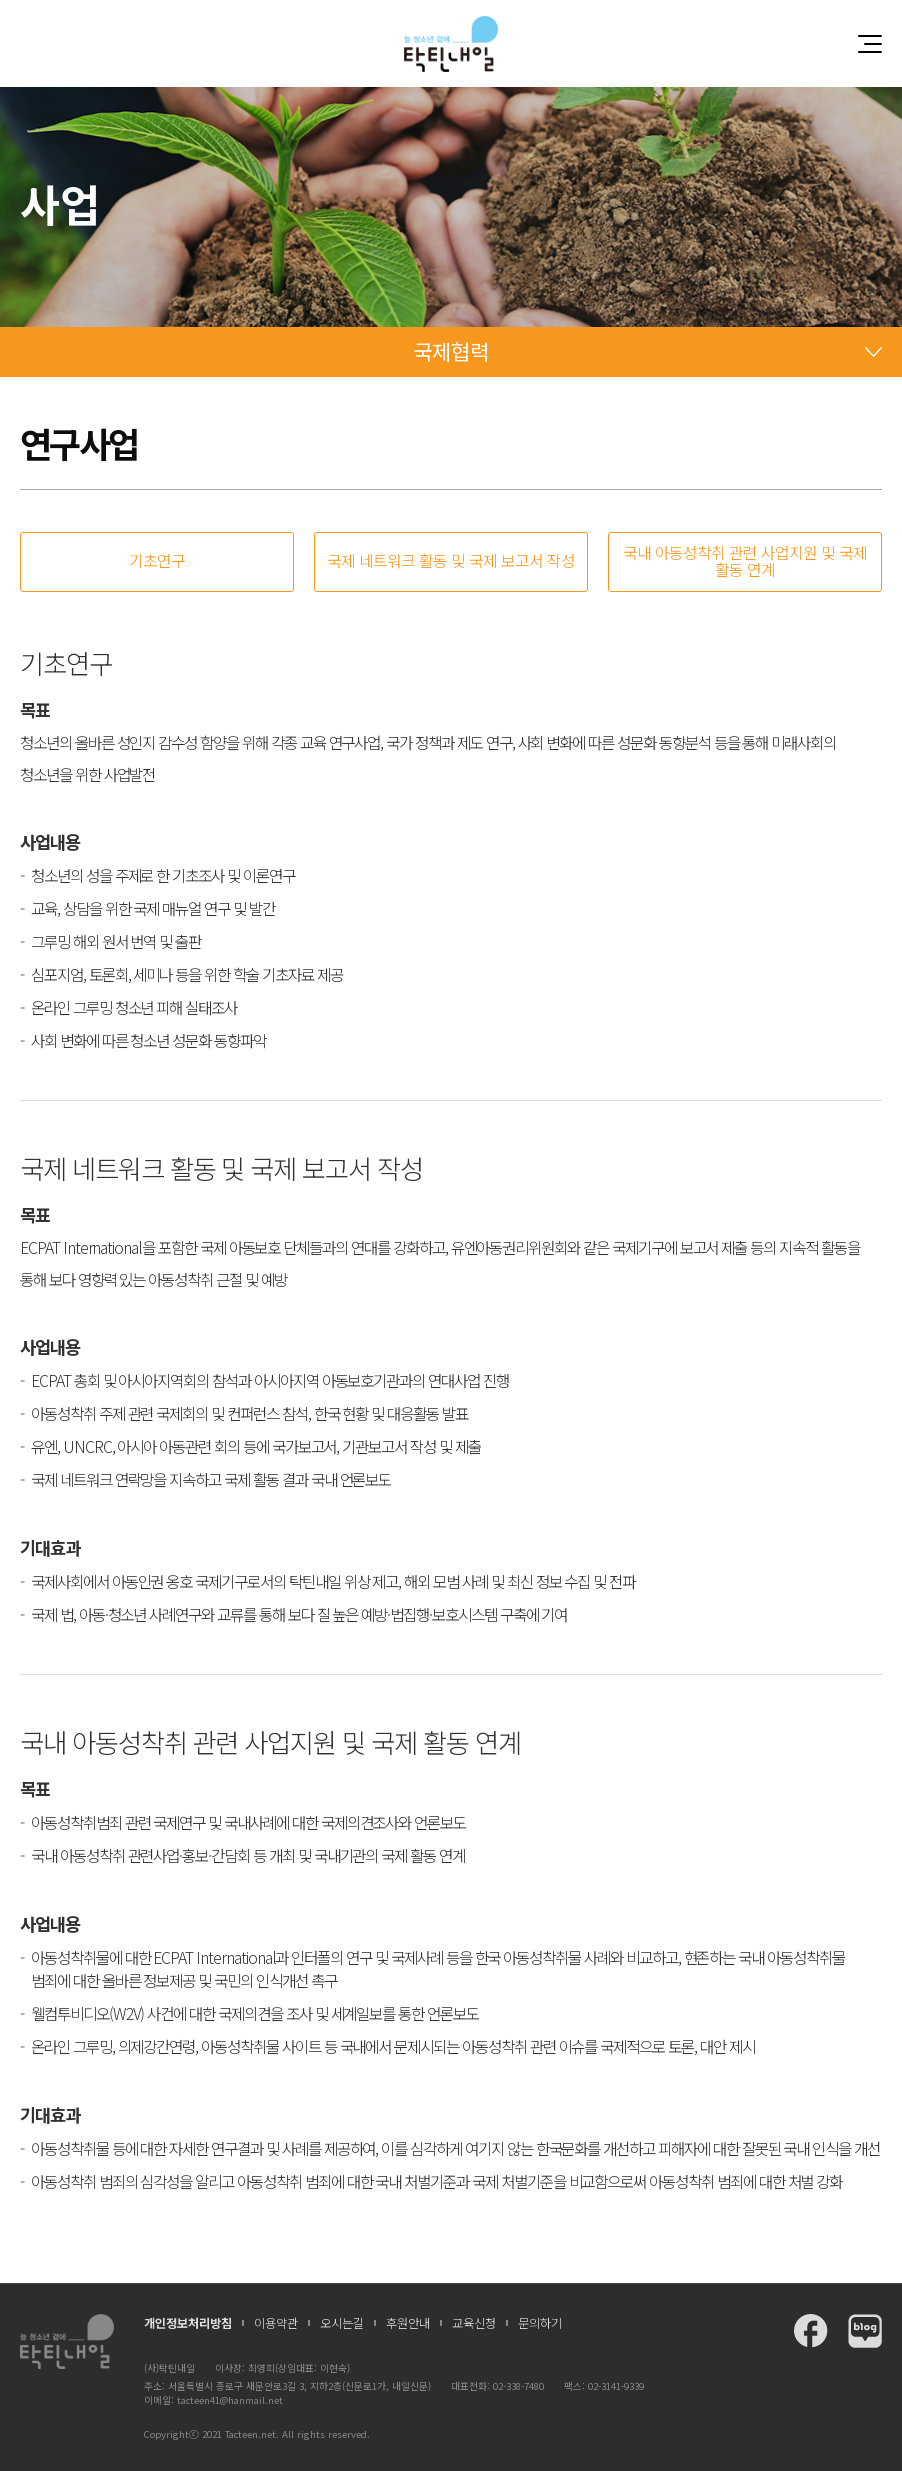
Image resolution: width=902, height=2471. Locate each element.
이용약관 (276, 2323)
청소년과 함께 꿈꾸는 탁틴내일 (451, 43)
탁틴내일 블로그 (865, 2331)
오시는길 (342, 2323)
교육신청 (474, 2323)
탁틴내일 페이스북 (811, 2331)
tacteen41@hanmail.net (230, 2400)
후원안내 (408, 2323)
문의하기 (540, 2323)
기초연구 (157, 560)
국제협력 (451, 351)
